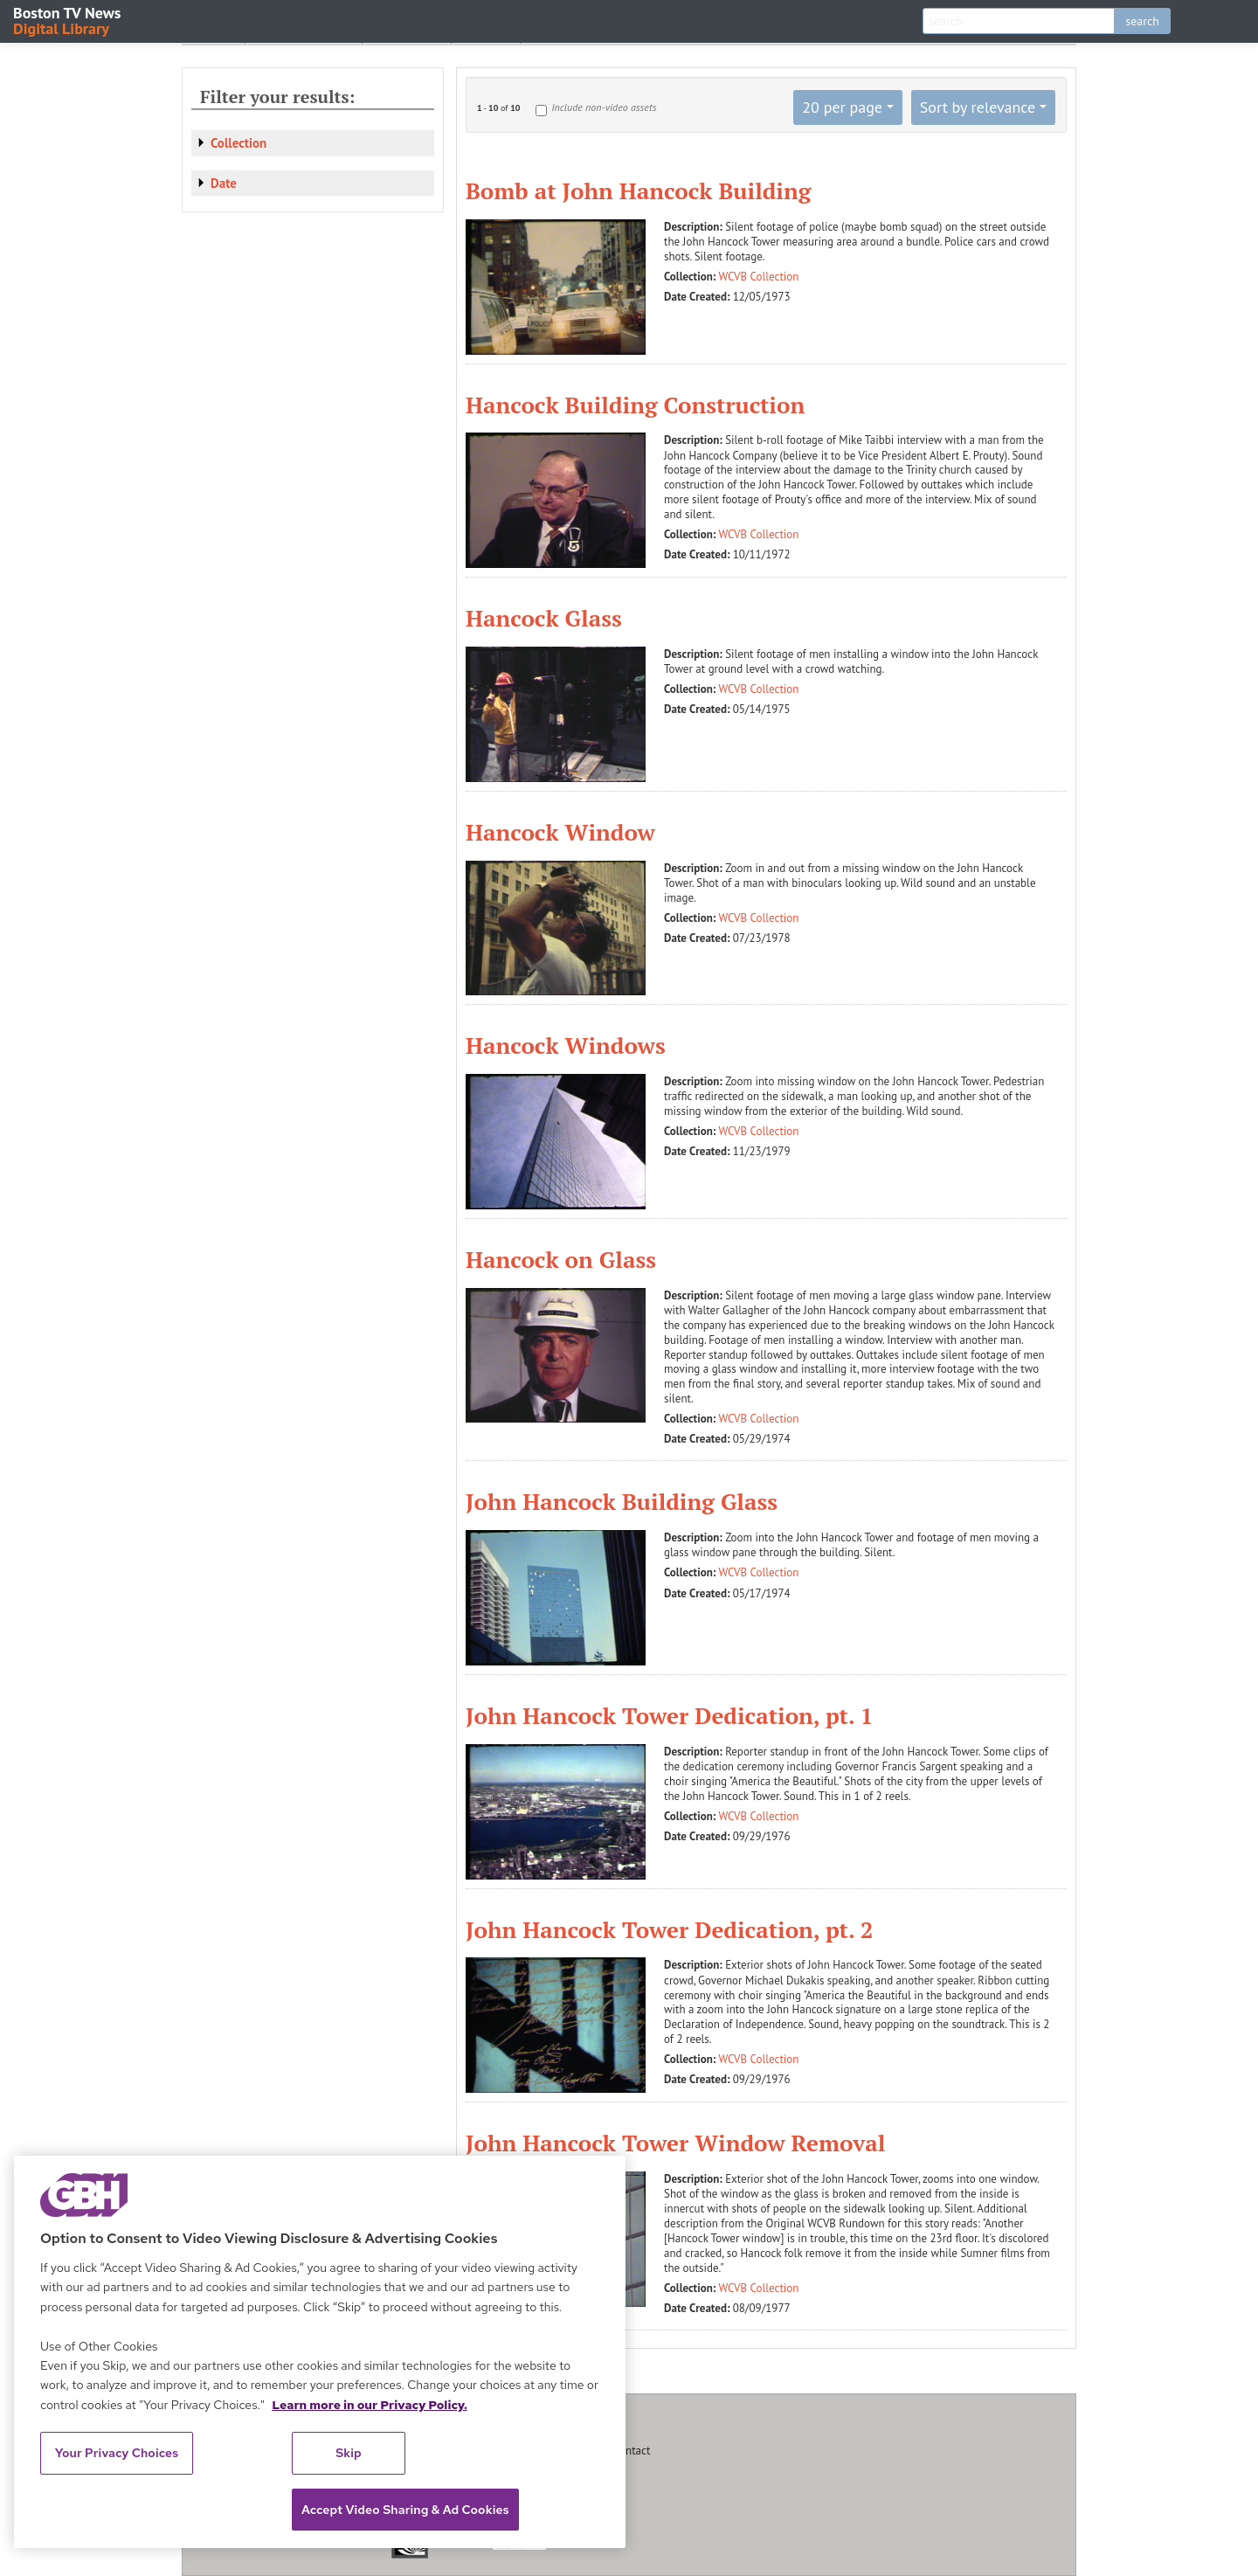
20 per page (842, 107)
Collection (238, 143)
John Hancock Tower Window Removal (675, 2142)
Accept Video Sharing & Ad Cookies (405, 2509)
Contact (631, 2450)
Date (224, 183)
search (1142, 21)
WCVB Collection (759, 276)
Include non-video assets (603, 107)
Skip (348, 2453)
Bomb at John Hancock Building (638, 190)
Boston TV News (68, 20)
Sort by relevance (977, 107)
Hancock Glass (544, 618)
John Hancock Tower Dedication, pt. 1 (669, 1715)
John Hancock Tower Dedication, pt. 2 (669, 1929)
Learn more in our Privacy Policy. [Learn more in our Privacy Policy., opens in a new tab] (369, 2405)
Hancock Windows (566, 1045)
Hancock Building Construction (635, 404)
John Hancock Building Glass (622, 1501)
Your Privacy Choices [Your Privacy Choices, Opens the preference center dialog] (117, 2453)
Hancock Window (560, 832)
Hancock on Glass (561, 1259)
